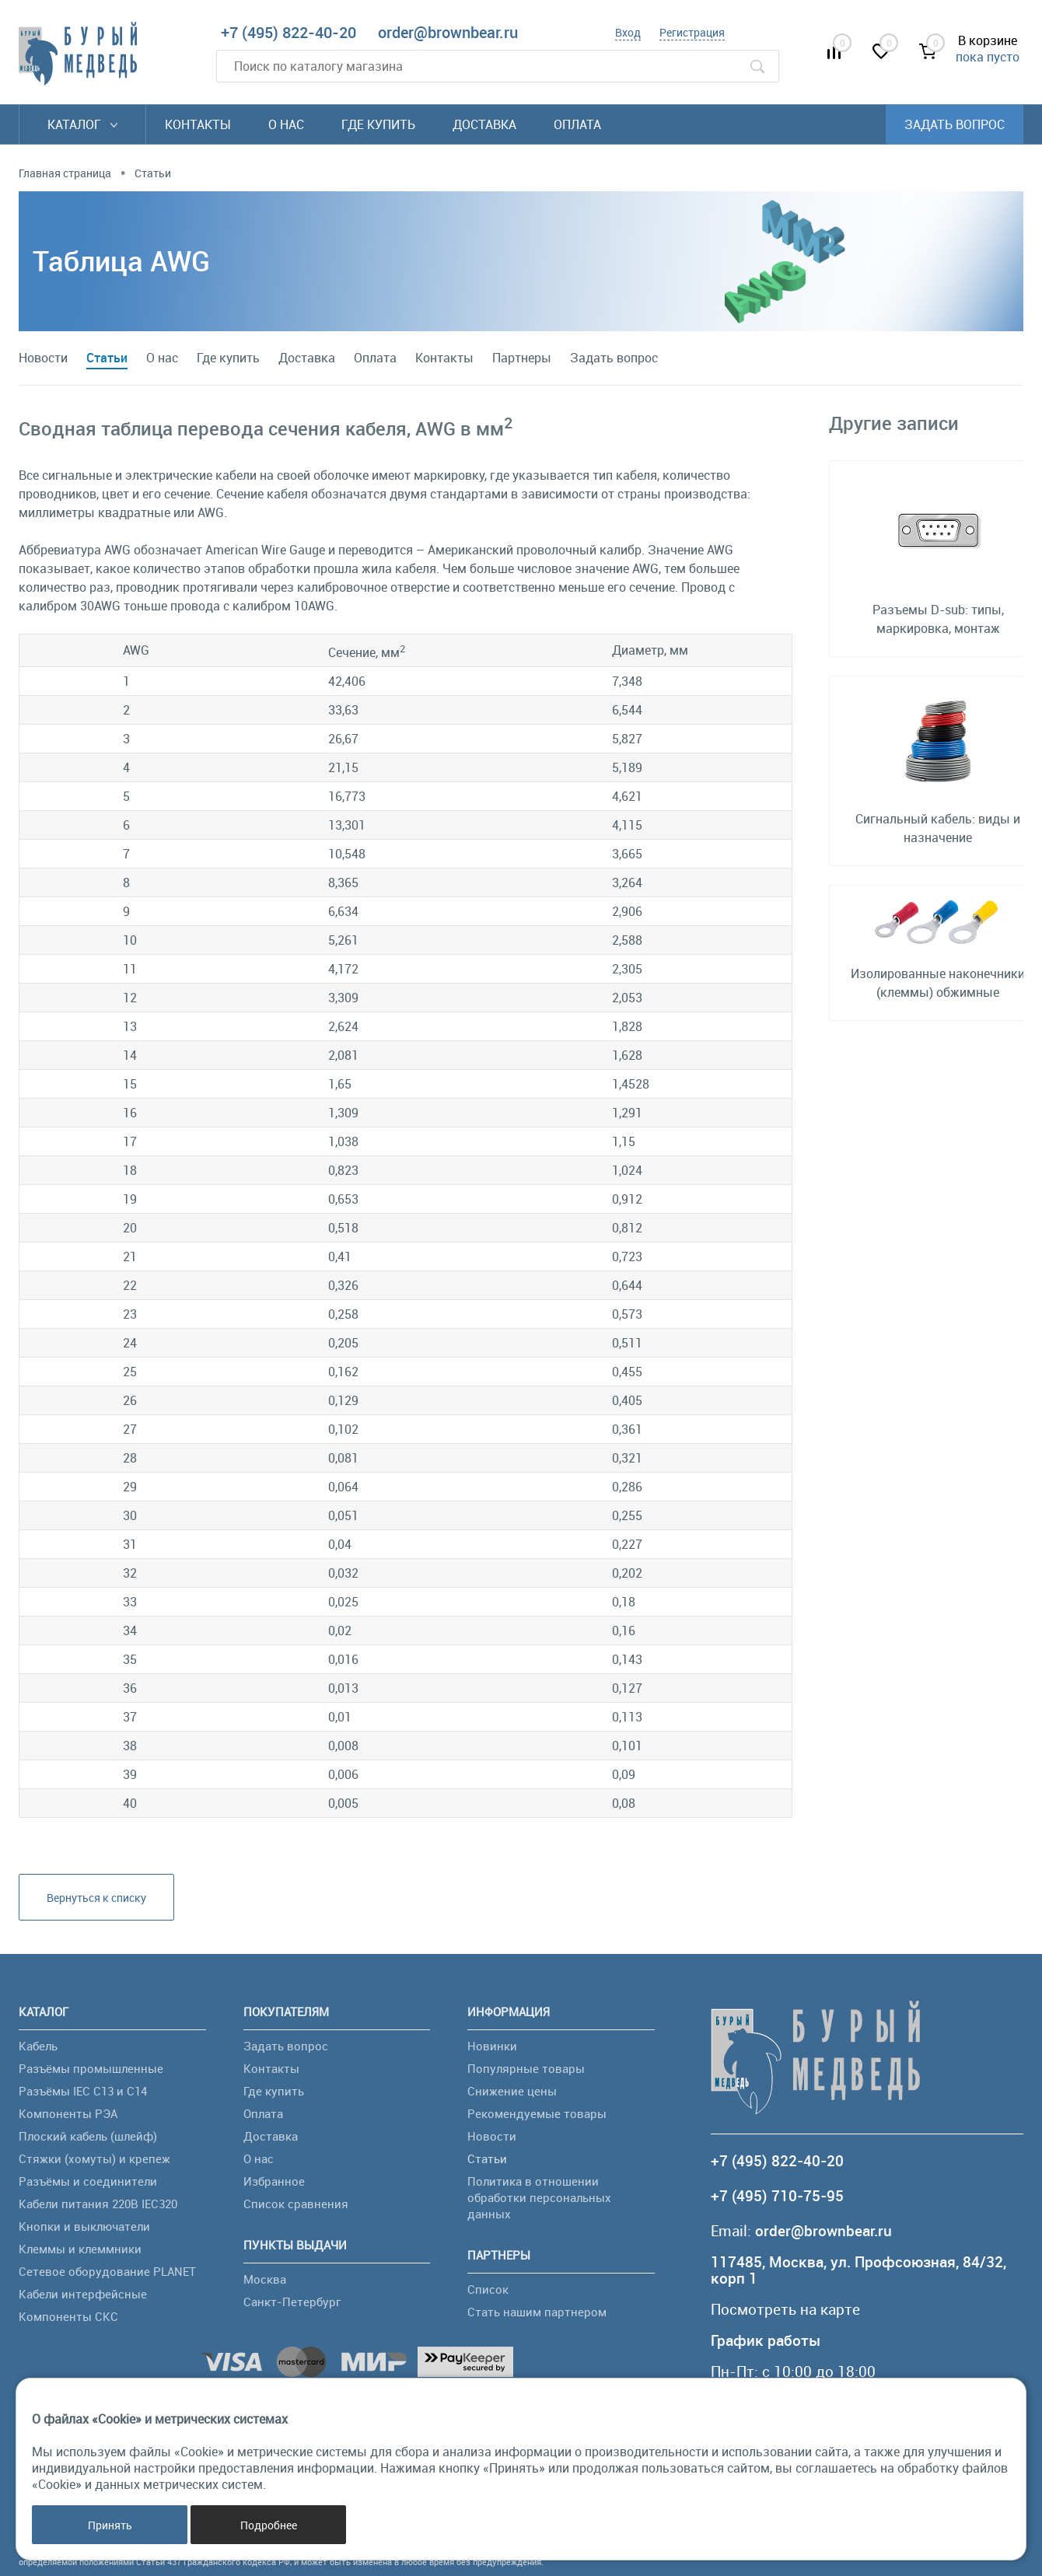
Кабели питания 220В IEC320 (98, 2203)
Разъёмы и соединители (88, 2181)
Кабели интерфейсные (83, 2294)
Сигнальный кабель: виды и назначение (937, 828)
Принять (110, 2525)
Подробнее (268, 2525)
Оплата (577, 124)
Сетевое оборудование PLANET (107, 2271)
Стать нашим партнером (537, 2311)
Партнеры (521, 357)
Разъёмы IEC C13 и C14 (83, 2091)
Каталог (82, 124)
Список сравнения (295, 2203)
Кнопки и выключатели (84, 2226)
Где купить (378, 124)
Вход (628, 32)
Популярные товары (526, 2068)
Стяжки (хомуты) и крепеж (94, 2158)
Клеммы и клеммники (80, 2248)
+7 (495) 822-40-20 (288, 32)
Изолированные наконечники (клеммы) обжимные (938, 983)
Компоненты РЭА (68, 2113)
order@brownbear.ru (448, 32)
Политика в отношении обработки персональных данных (539, 2197)
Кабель (38, 2045)
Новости (43, 357)
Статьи (107, 357)
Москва (264, 2279)
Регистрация (692, 32)
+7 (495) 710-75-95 (777, 2196)
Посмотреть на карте (785, 2310)
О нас (286, 124)
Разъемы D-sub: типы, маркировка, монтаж (938, 619)
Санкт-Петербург (292, 2301)
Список (488, 2289)
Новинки (492, 2045)
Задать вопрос (954, 124)
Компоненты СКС (68, 2316)
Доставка (484, 124)
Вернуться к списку (96, 1897)
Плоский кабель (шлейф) (88, 2136)
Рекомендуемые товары (537, 2113)
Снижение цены (512, 2091)
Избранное (274, 2181)
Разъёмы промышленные (91, 2068)
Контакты (198, 124)
